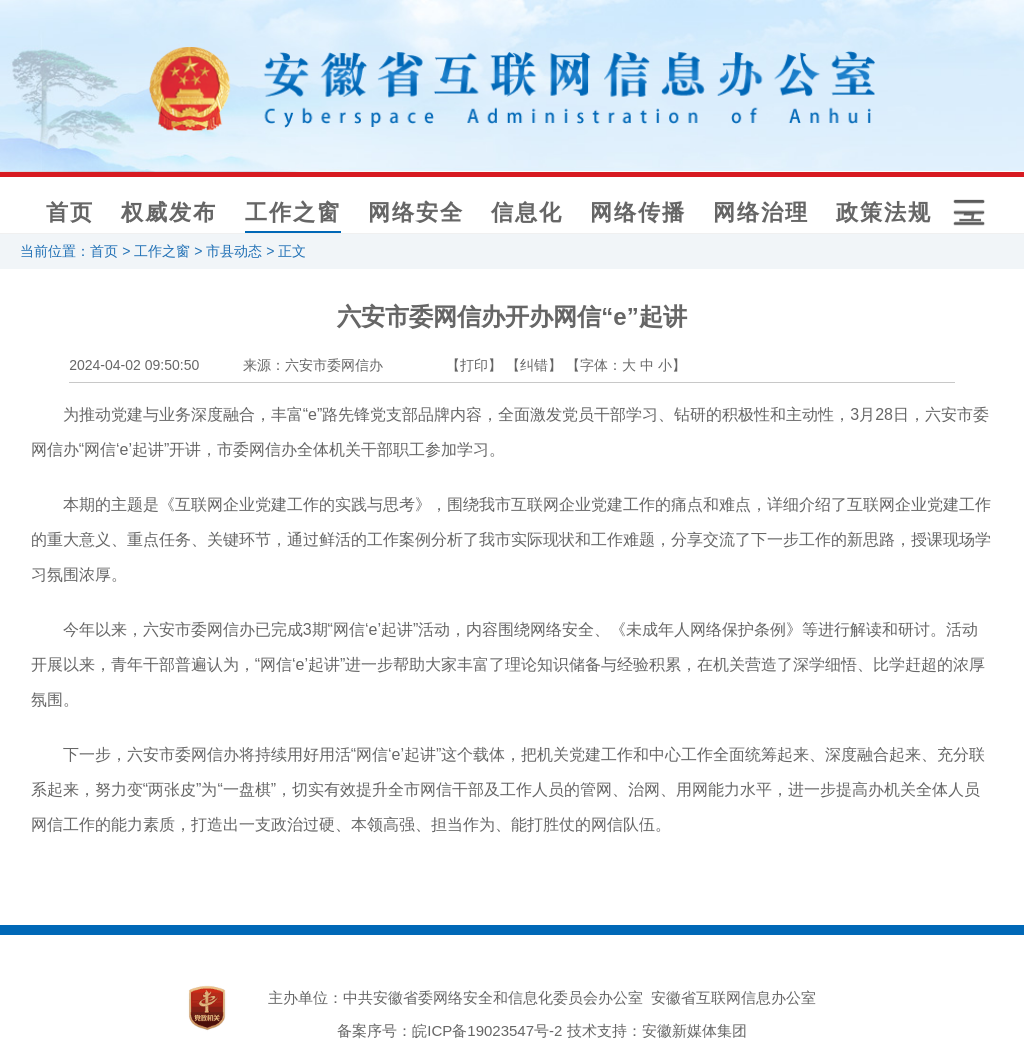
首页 (70, 212)
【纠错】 (534, 365)
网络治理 (761, 212)
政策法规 (884, 212)
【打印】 (474, 365)
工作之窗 (293, 212)
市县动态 (234, 251)
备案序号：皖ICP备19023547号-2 (449, 1030)
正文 (292, 251)
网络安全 (416, 212)
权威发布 (169, 212)
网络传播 (638, 212)
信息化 (527, 212)
